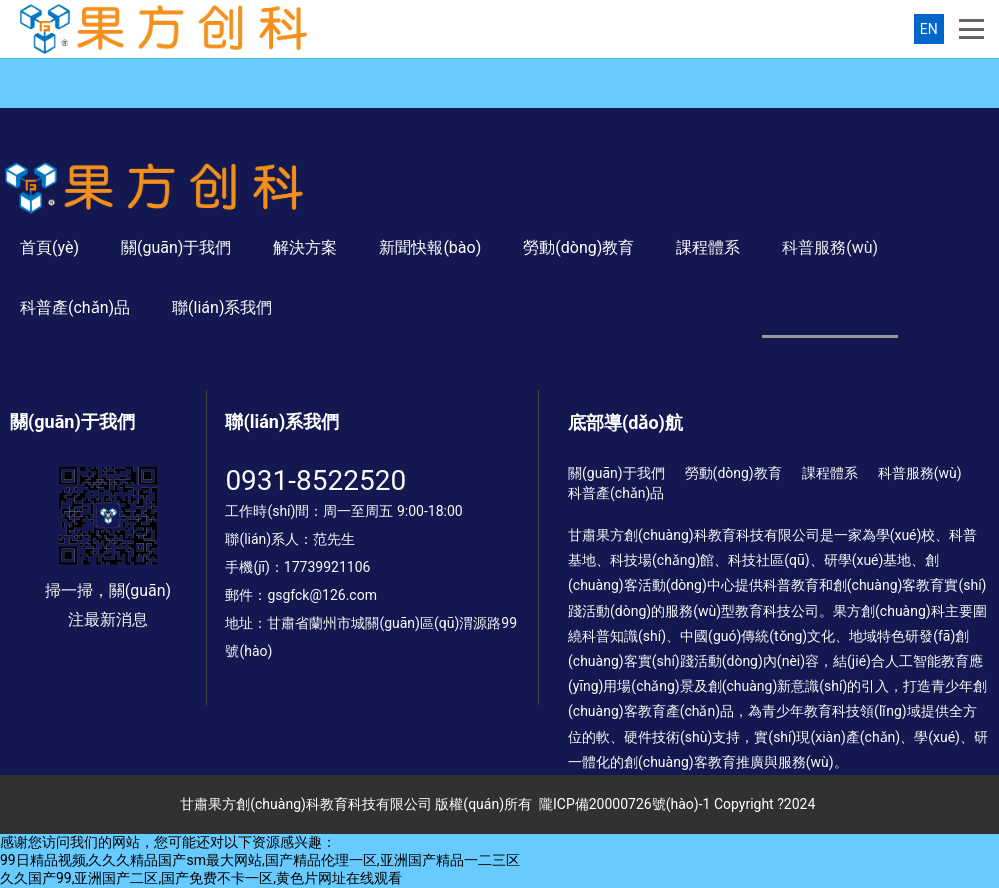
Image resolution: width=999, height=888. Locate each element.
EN (929, 29)
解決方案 (305, 247)
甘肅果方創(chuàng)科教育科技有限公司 (306, 804)
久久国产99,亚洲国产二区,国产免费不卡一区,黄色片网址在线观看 (201, 878)
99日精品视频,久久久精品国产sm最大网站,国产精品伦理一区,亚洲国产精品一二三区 (260, 860)
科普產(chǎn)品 (75, 307)
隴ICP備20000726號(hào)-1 (623, 804)
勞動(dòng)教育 (578, 247)
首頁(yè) (49, 247)
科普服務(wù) (830, 247)
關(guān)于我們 (176, 247)
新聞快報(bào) (430, 247)
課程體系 (708, 247)
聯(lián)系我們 (222, 307)
